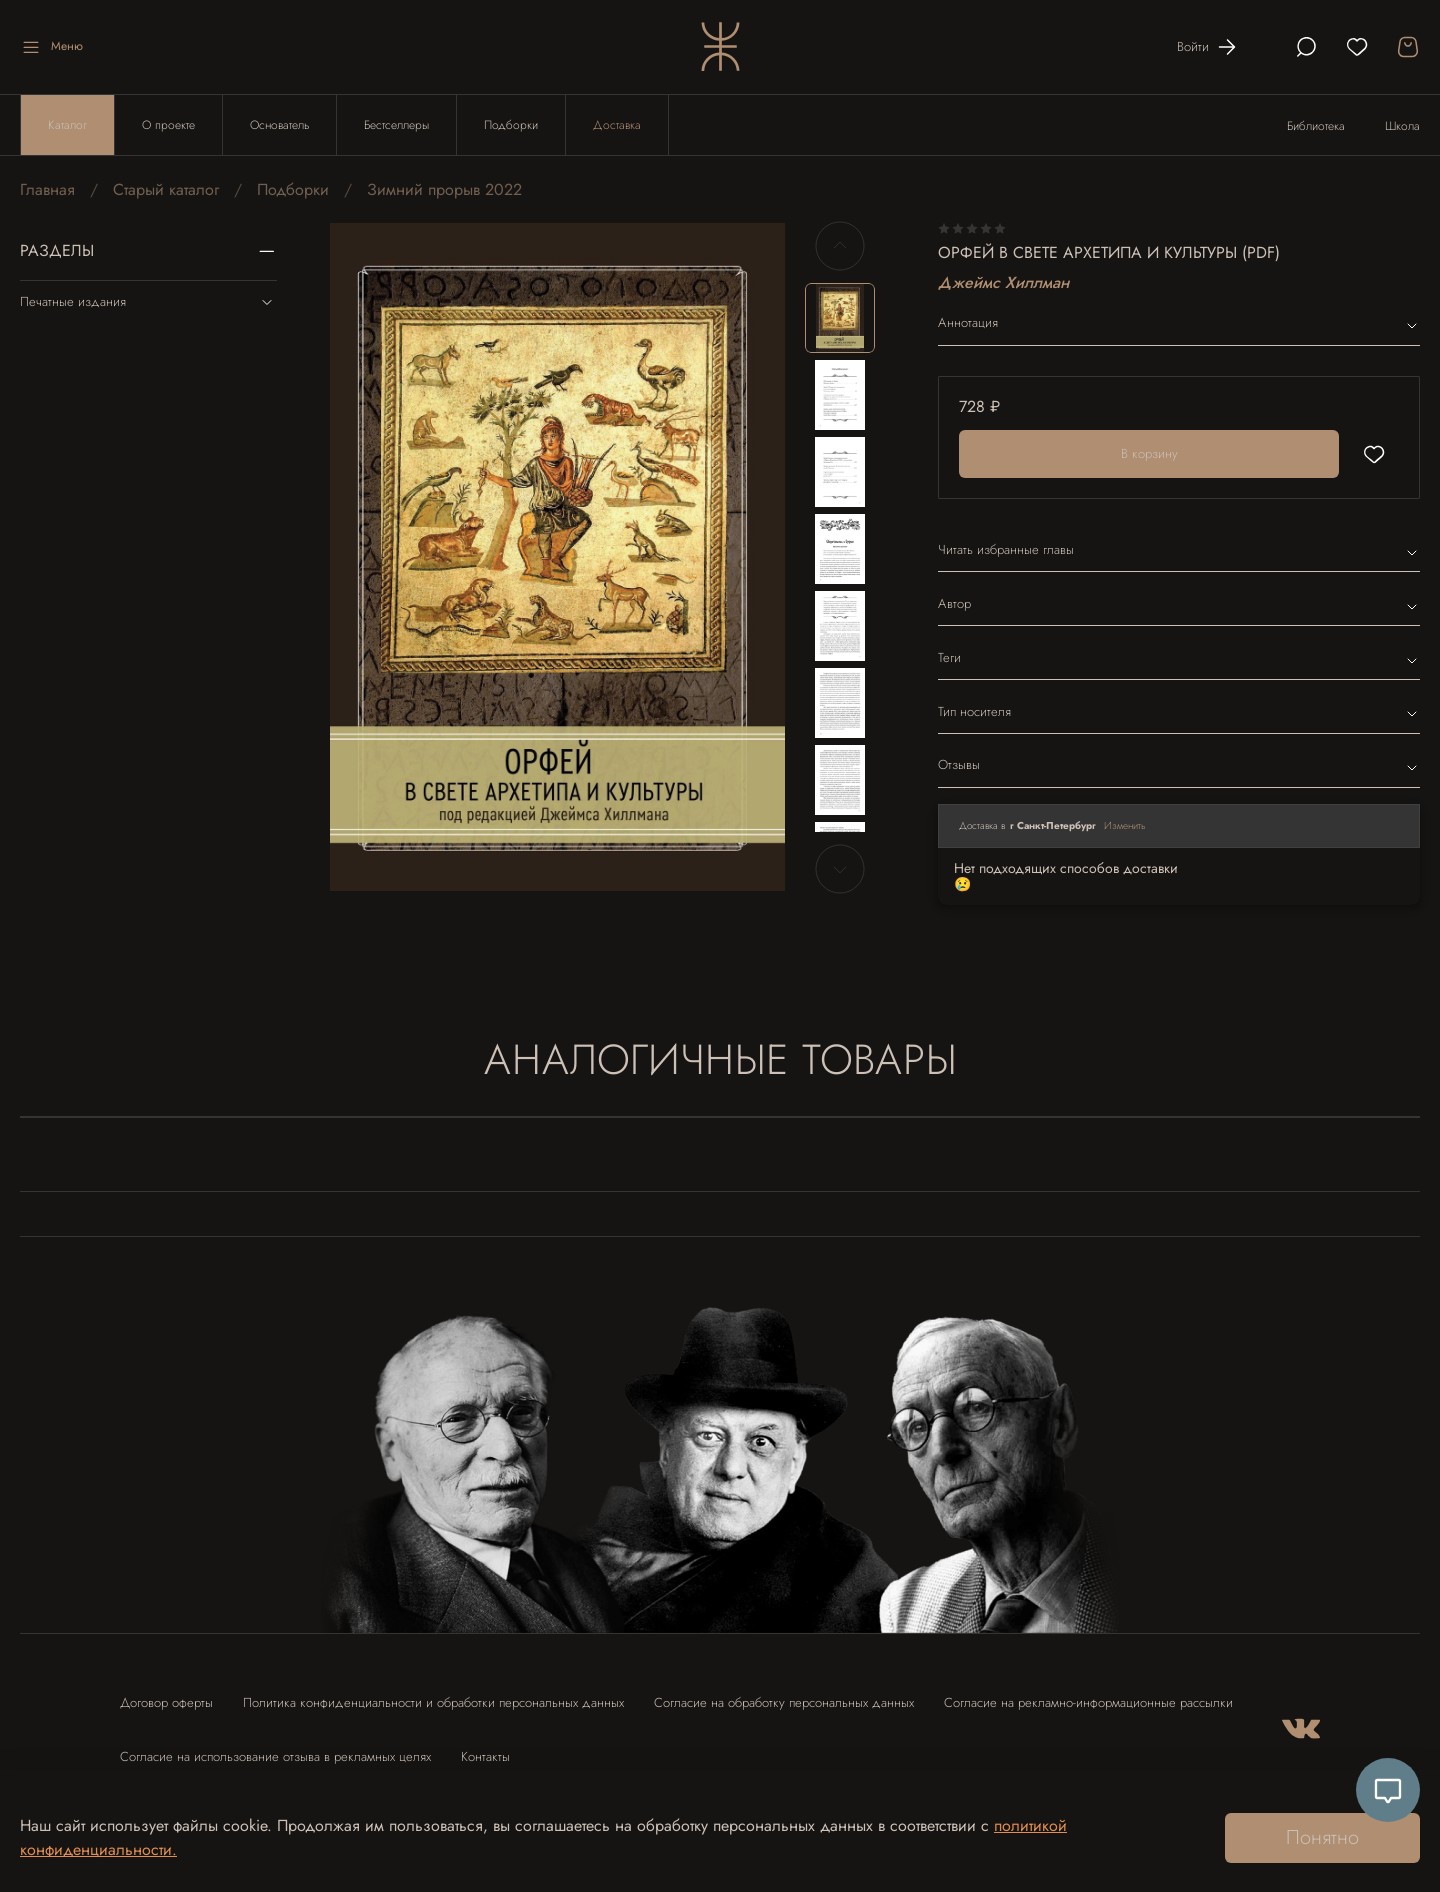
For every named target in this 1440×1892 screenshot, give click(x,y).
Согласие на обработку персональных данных (784, 1702)
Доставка (617, 125)
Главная (47, 189)
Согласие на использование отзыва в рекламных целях (275, 1756)
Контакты (485, 1756)
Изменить (1125, 825)
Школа (1402, 126)
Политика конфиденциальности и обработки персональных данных (433, 1702)
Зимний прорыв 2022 (444, 189)
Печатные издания (148, 302)
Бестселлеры (396, 125)
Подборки (511, 125)
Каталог (67, 125)
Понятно (1322, 1837)
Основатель (279, 125)
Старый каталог (166, 189)
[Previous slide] (840, 246)
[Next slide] (840, 869)
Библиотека (1316, 126)
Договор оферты (166, 1702)
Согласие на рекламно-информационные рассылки (1088, 1702)
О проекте (168, 125)
